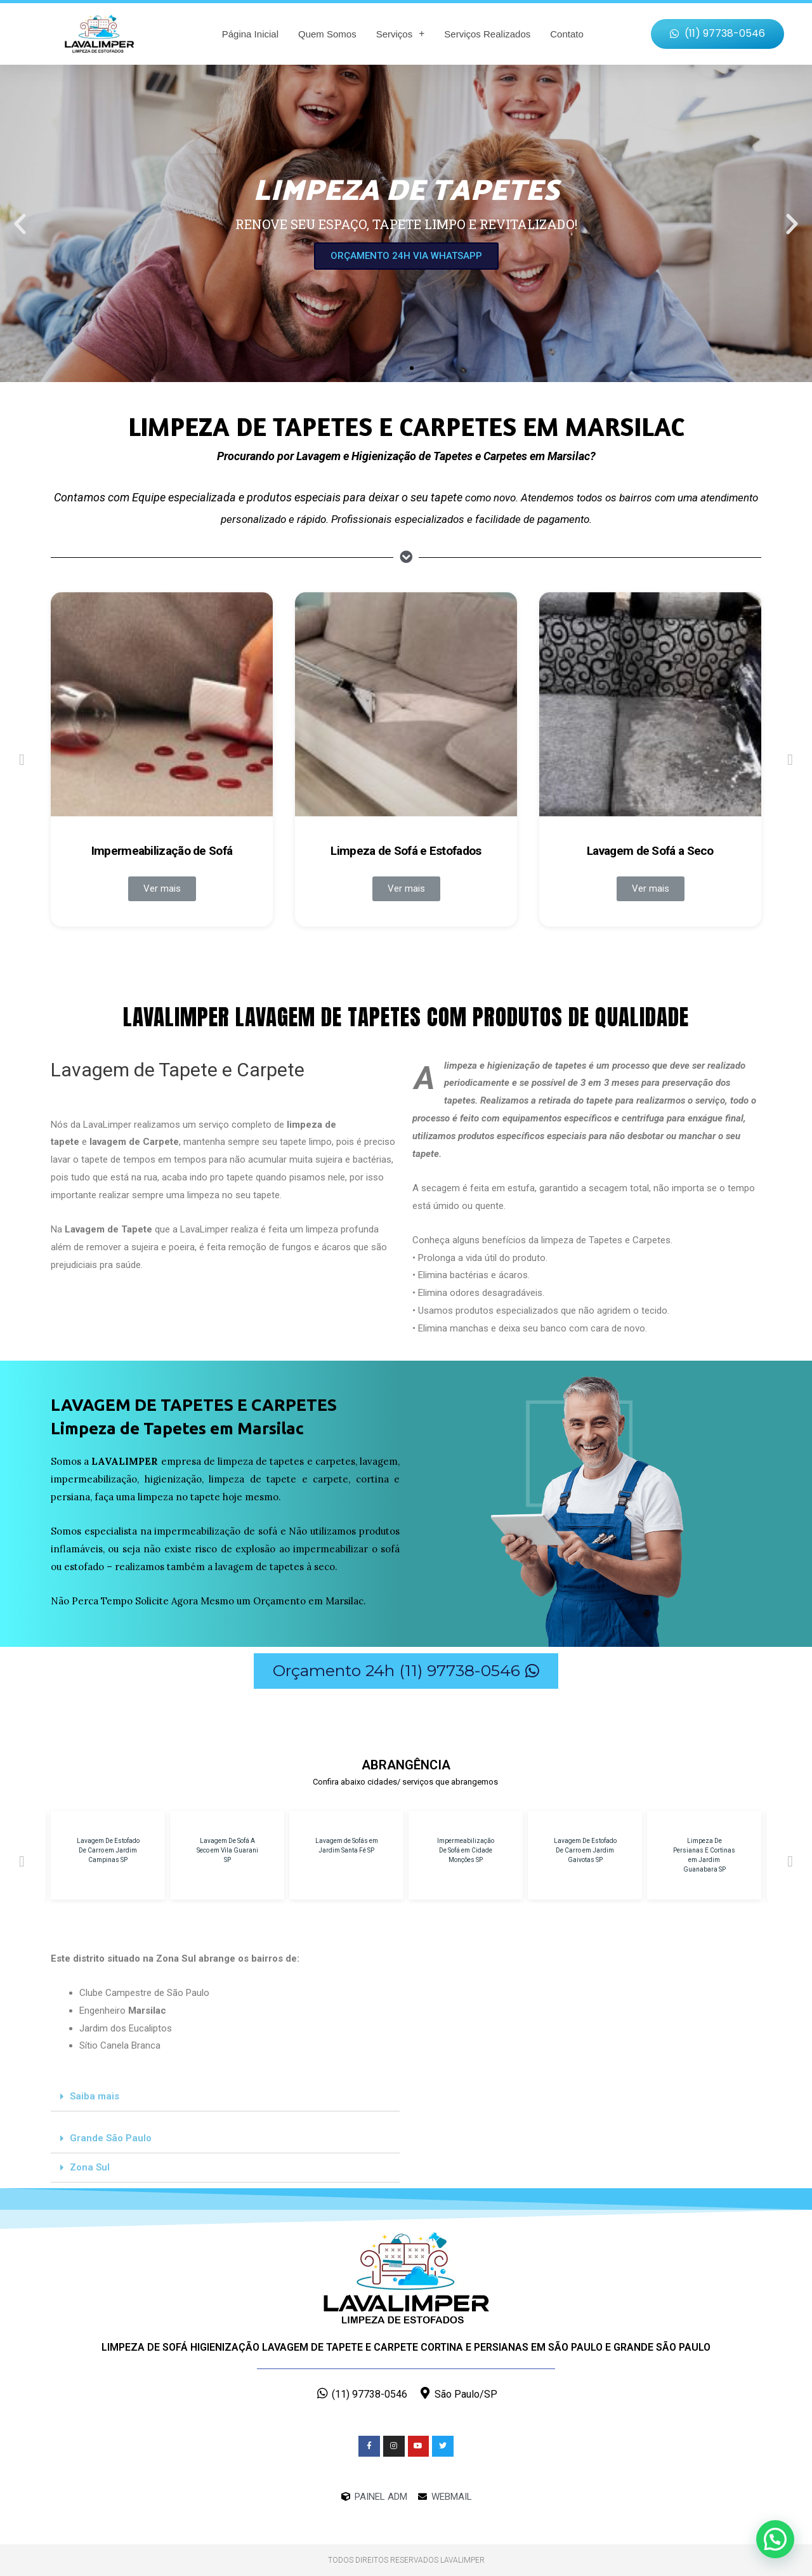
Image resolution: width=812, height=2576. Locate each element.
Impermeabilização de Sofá (162, 850)
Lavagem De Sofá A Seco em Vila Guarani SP (227, 1850)
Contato (567, 34)
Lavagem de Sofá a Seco (650, 850)
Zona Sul (90, 2167)
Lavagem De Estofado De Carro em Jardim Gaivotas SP (585, 1850)
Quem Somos (327, 34)
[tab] (225, 2096)
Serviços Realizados (487, 34)
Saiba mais (94, 2096)
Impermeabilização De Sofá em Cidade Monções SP (465, 1850)
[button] (717, 34)
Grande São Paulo (111, 2138)
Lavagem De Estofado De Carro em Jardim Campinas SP (108, 1850)
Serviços (400, 34)
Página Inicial (250, 34)
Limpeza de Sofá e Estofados (406, 850)
